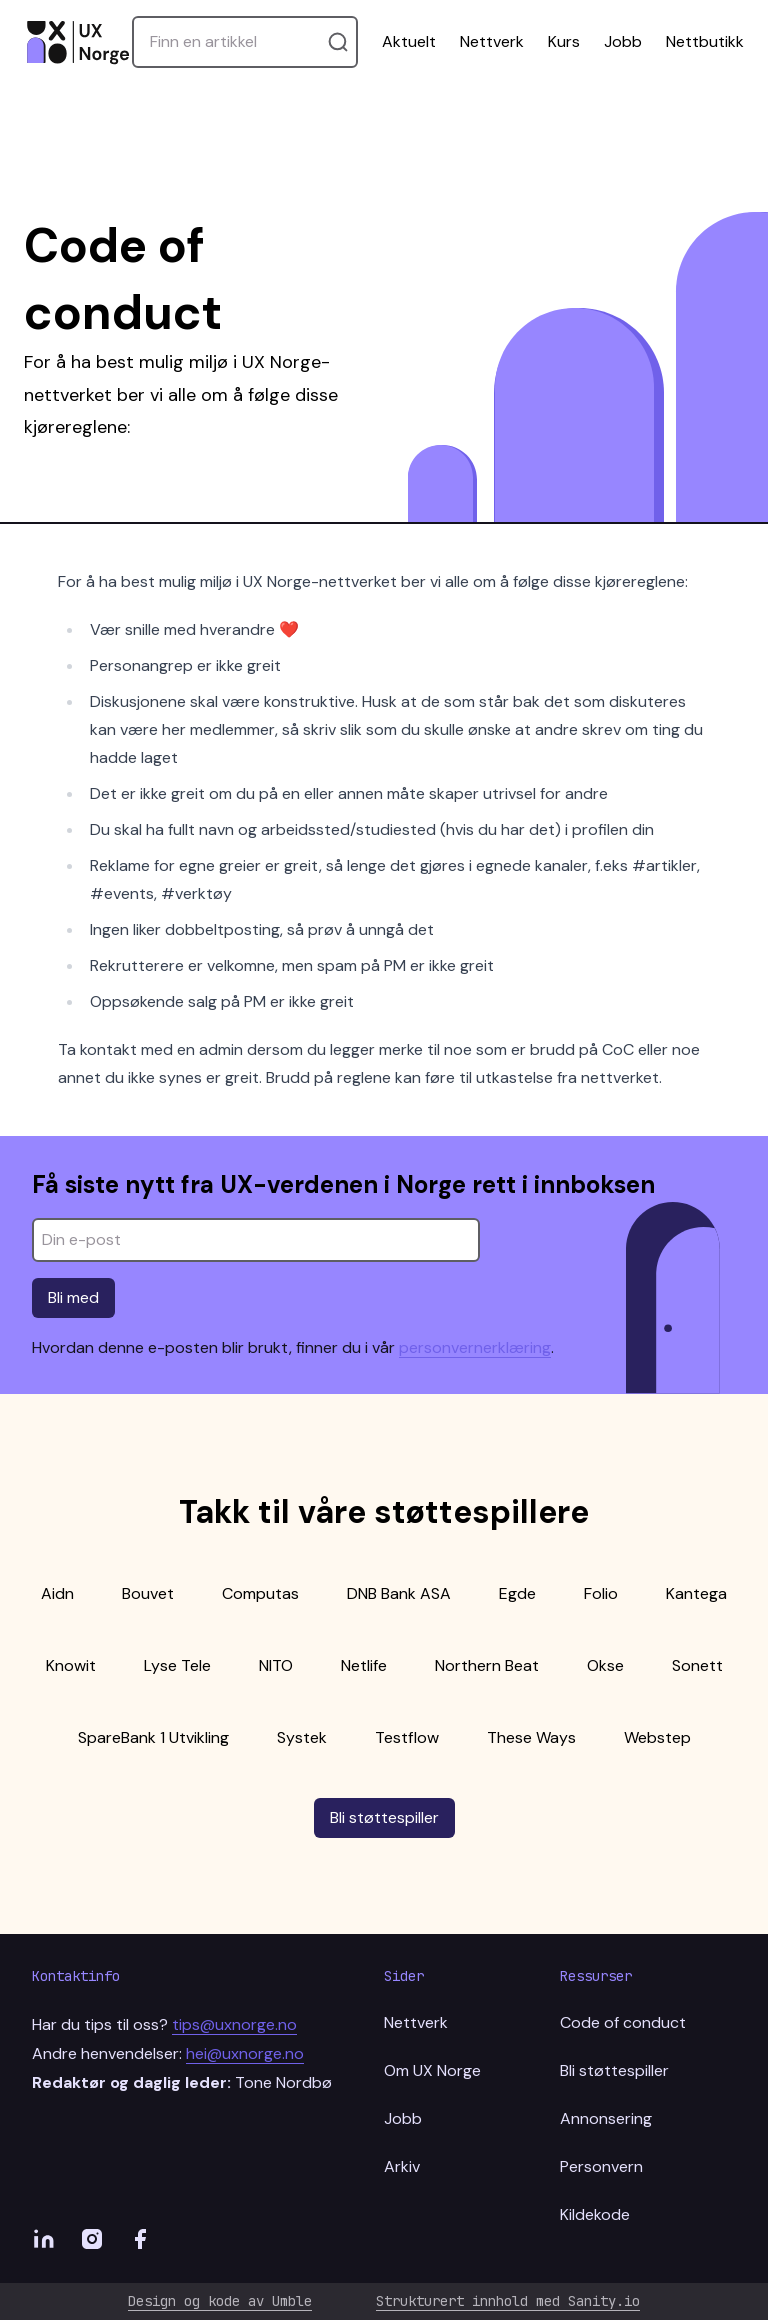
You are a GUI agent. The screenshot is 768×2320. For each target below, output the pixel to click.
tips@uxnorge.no (234, 2024)
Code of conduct (623, 2022)
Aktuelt (409, 41)
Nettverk (492, 41)
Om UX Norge (432, 2070)
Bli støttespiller (384, 1817)
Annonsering (606, 2118)
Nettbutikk (705, 41)
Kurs (564, 41)
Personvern (601, 2166)
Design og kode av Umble (220, 2301)
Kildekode (595, 2214)
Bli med (73, 1297)
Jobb (623, 41)
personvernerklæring (475, 1347)
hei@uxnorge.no (245, 2053)
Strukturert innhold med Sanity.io (508, 2301)
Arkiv (402, 2166)
